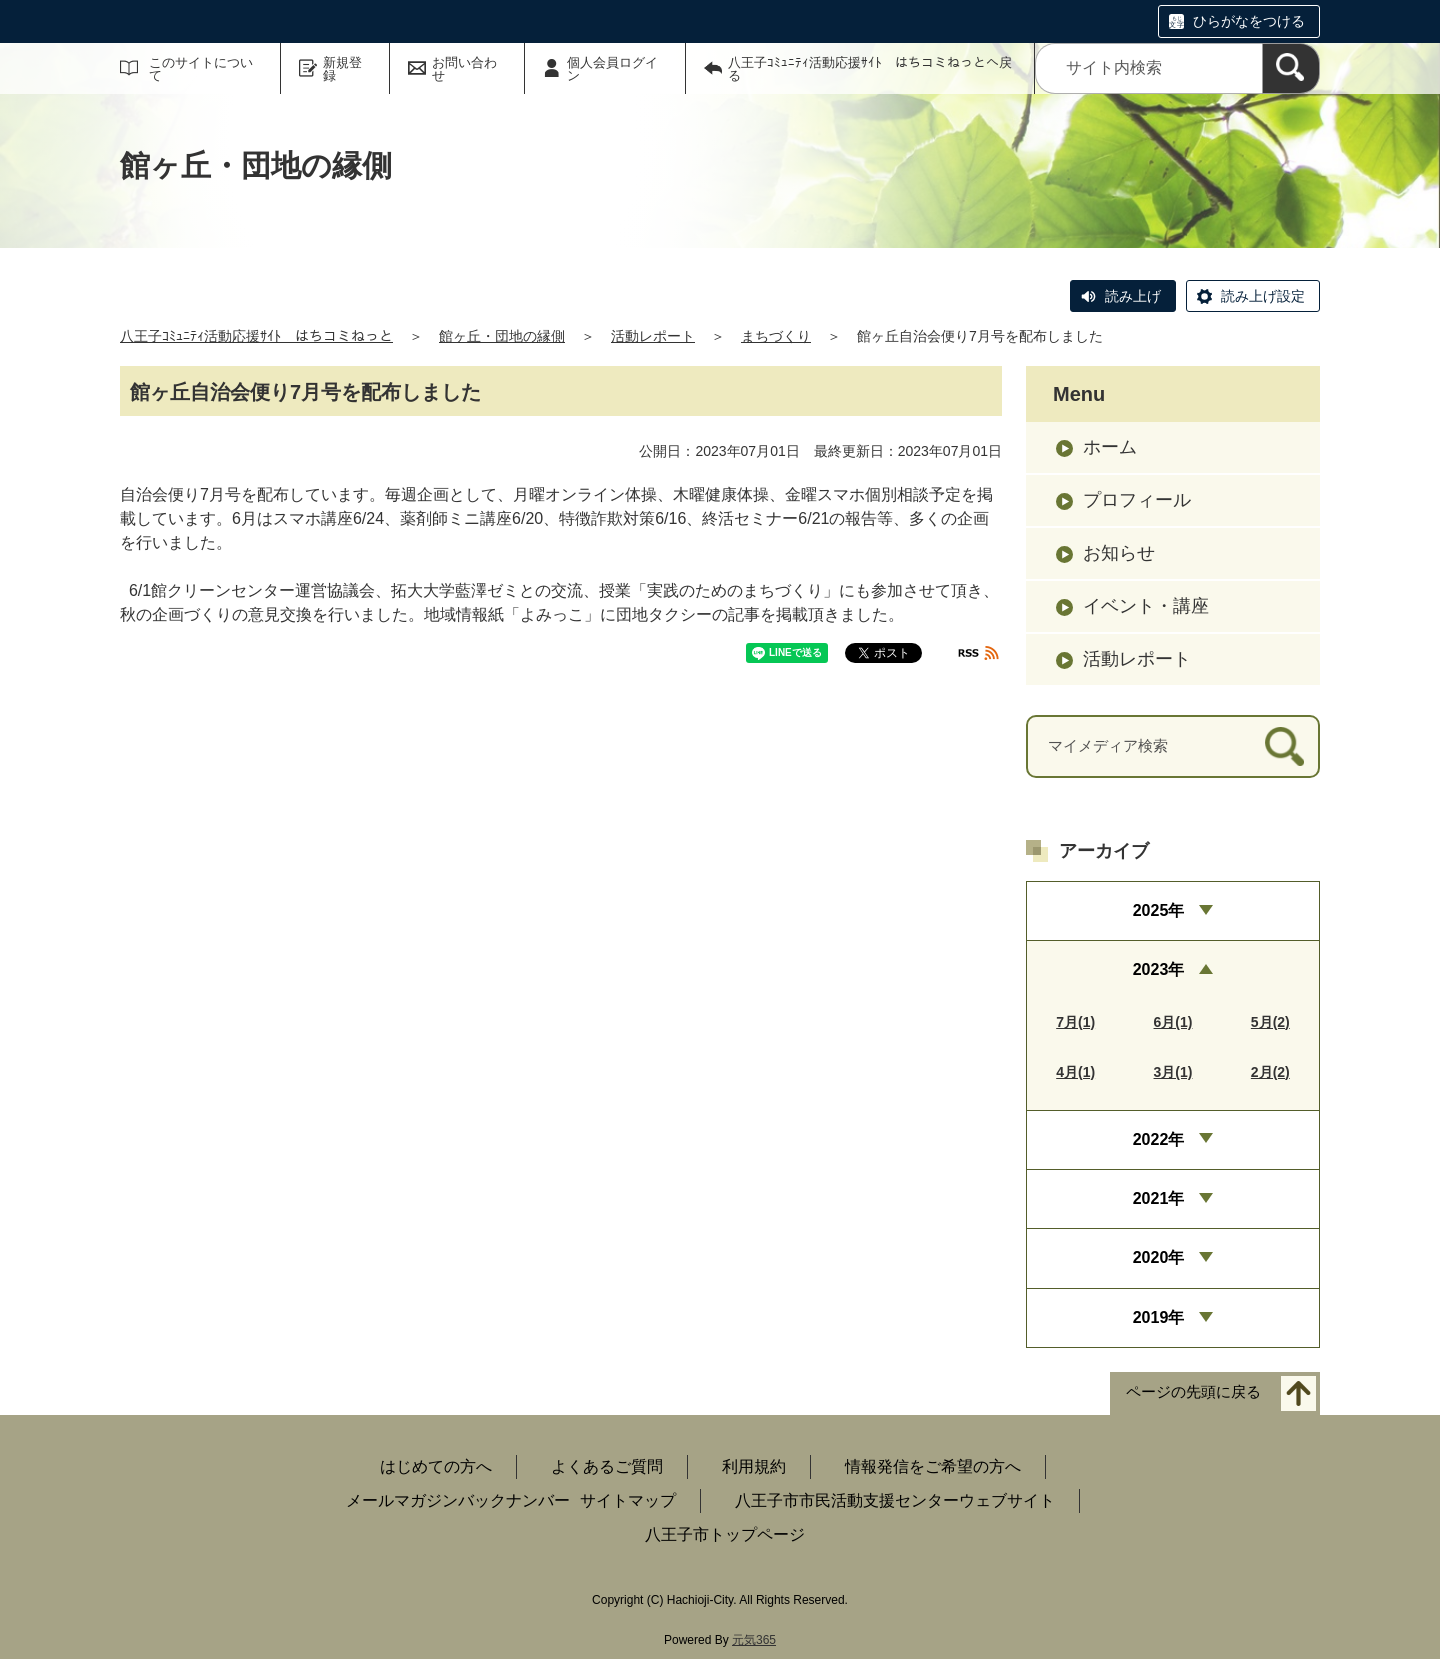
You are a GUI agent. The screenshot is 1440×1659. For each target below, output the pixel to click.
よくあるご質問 (607, 1466)
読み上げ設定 (1263, 296)
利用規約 (754, 1466)
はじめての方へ (436, 1466)
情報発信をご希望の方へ (933, 1466)
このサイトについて (201, 69)
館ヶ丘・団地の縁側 (502, 336)
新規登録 (342, 69)
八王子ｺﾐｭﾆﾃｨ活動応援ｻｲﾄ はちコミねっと (256, 336)
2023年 (1159, 969)
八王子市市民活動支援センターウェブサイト (895, 1500)
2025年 (1159, 910)
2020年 (1159, 1257)
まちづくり (776, 336)
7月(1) (1075, 1022)
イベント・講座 (1146, 606)
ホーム (1110, 447)
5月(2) (1270, 1022)
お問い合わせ (464, 69)
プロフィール (1137, 500)
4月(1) (1075, 1072)
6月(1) (1173, 1022)
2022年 (1159, 1139)
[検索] (1291, 68)
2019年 (1159, 1317)
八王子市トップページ (725, 1534)
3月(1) (1173, 1072)
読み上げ (1133, 296)
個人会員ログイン (612, 69)
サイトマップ (628, 1500)
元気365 (754, 1640)
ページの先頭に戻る (1193, 1392)
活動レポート (653, 336)
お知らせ (1119, 553)
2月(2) (1270, 1072)
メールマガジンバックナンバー (458, 1500)
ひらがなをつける (1249, 21)
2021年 (1159, 1198)
